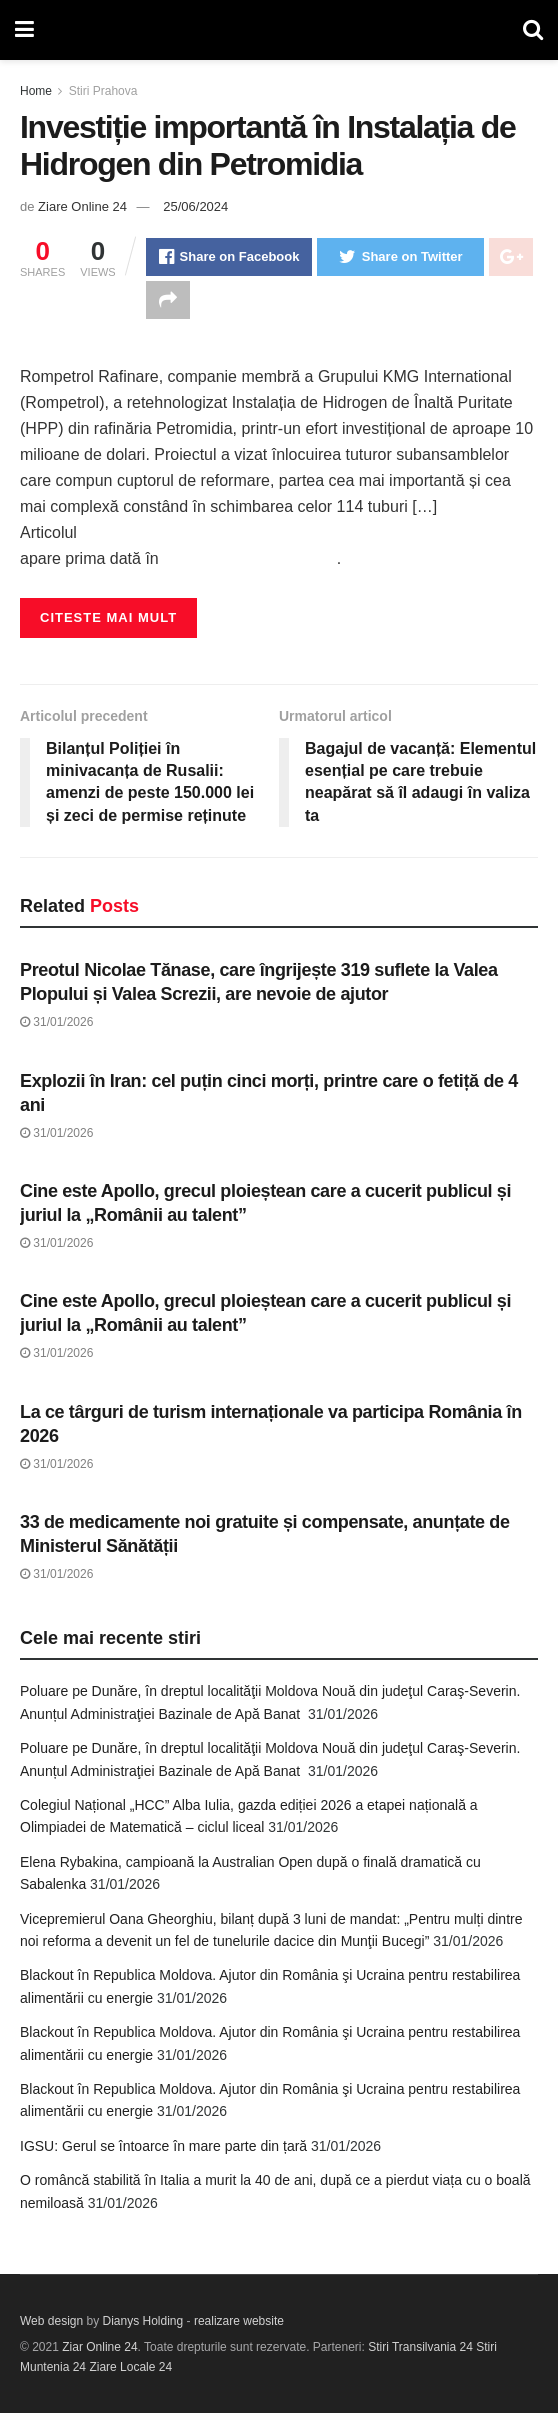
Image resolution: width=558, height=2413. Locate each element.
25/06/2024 (195, 206)
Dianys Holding (143, 2321)
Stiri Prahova (103, 91)
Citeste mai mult (108, 617)
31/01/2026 (56, 1022)
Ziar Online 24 (99, 2347)
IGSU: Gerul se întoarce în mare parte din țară (163, 2146)
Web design (51, 2321)
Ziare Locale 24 (130, 2367)
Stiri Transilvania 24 (420, 2347)
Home (36, 91)
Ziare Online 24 (82, 206)
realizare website (239, 2321)
